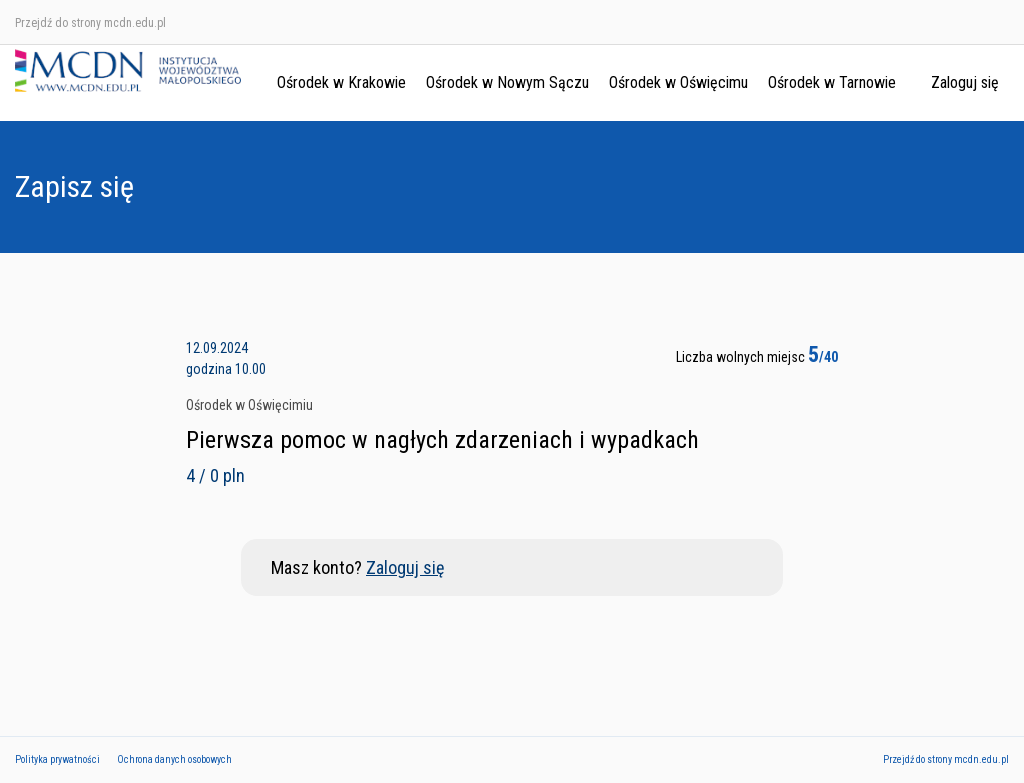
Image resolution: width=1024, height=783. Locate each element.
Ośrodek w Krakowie (341, 82)
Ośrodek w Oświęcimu (678, 82)
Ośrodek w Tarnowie (832, 82)
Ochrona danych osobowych (174, 759)
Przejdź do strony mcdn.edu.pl (90, 23)
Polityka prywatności (57, 759)
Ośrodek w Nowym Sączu (507, 82)
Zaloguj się (965, 82)
